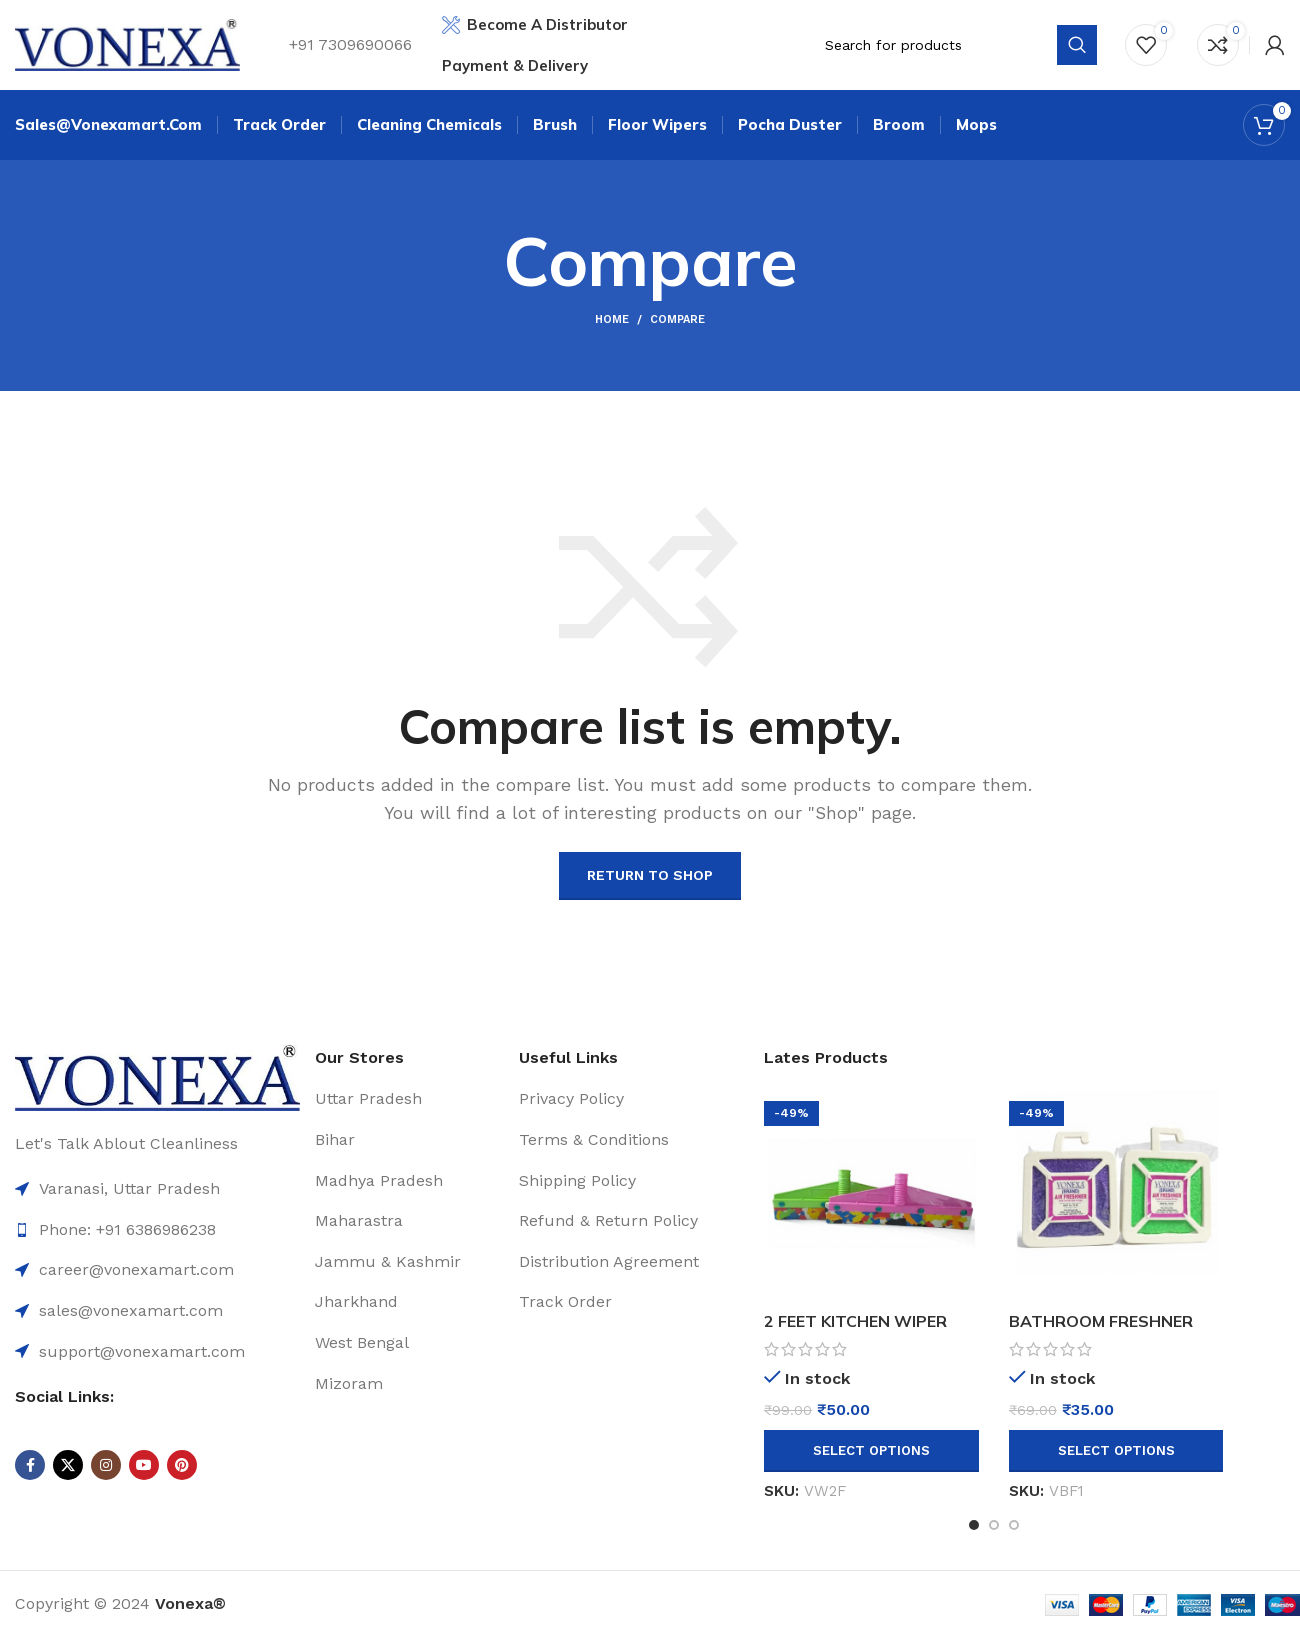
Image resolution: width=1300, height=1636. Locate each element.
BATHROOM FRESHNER (1101, 1321)
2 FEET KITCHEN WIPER (855, 1321)
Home (612, 319)
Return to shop (650, 875)
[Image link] (157, 1076)
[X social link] (68, 1465)
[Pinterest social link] (182, 1465)
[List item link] (157, 1270)
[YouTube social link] (144, 1465)
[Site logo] (127, 43)
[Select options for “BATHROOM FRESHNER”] (1116, 1451)
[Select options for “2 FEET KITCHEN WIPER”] (871, 1451)
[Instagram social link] (106, 1465)
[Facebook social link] (30, 1465)
